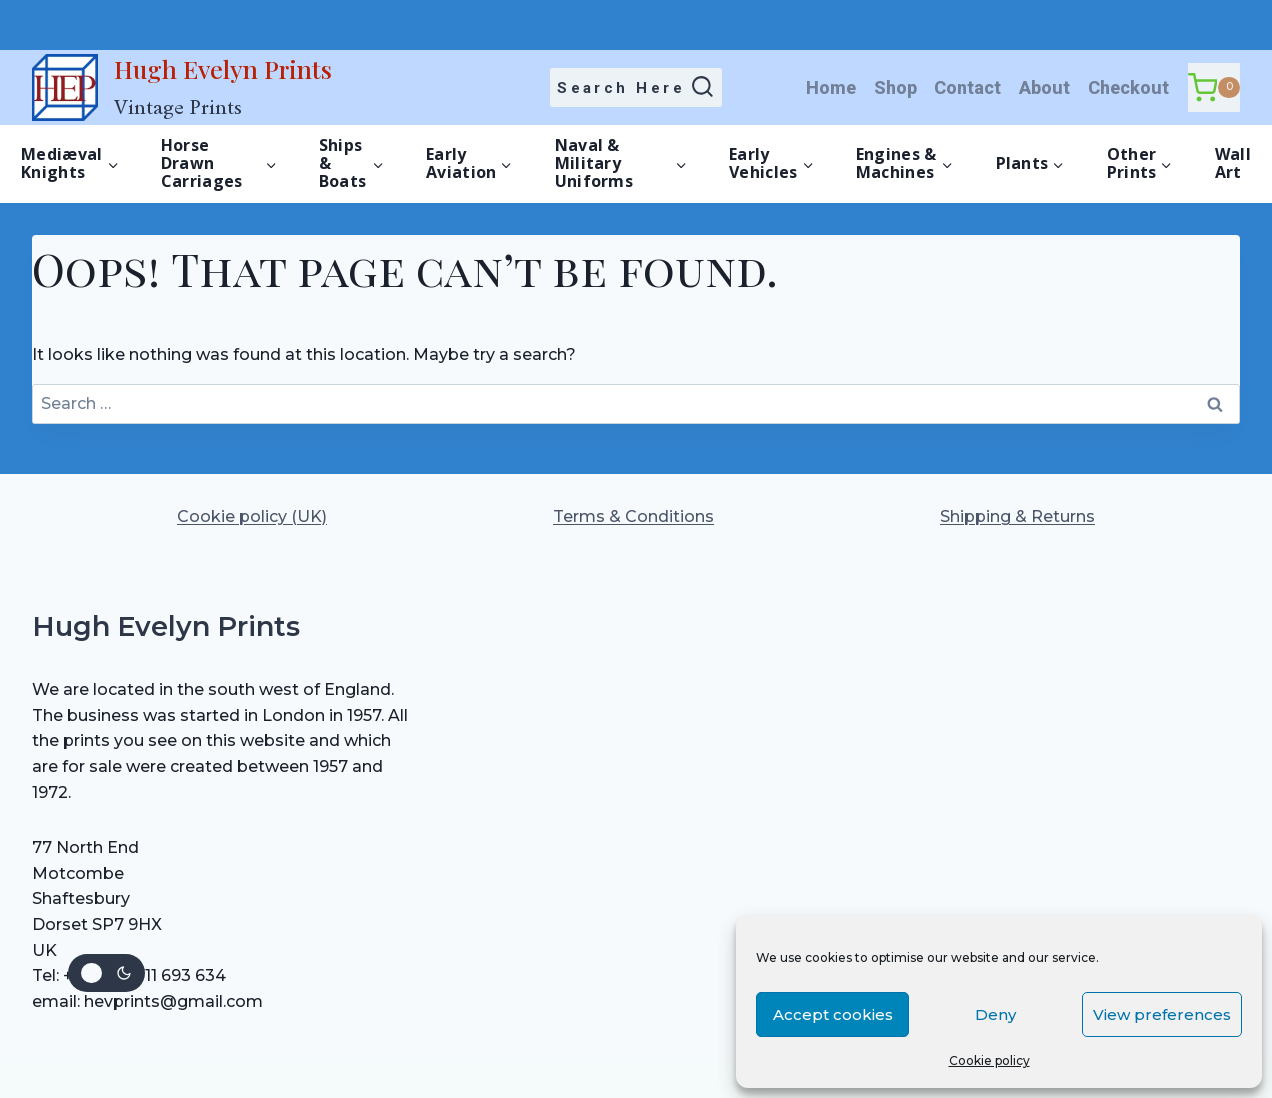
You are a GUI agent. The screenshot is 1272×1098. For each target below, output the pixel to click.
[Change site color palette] (106, 973)
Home (831, 87)
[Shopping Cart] (1214, 87)
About (1044, 87)
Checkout (1128, 87)
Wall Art (1233, 163)
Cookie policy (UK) (252, 516)
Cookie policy (989, 1060)
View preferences (1162, 1014)
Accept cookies (833, 1014)
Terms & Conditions (633, 516)
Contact (967, 87)
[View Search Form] (636, 88)
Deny (995, 1014)
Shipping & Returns (1017, 516)
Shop (895, 87)
